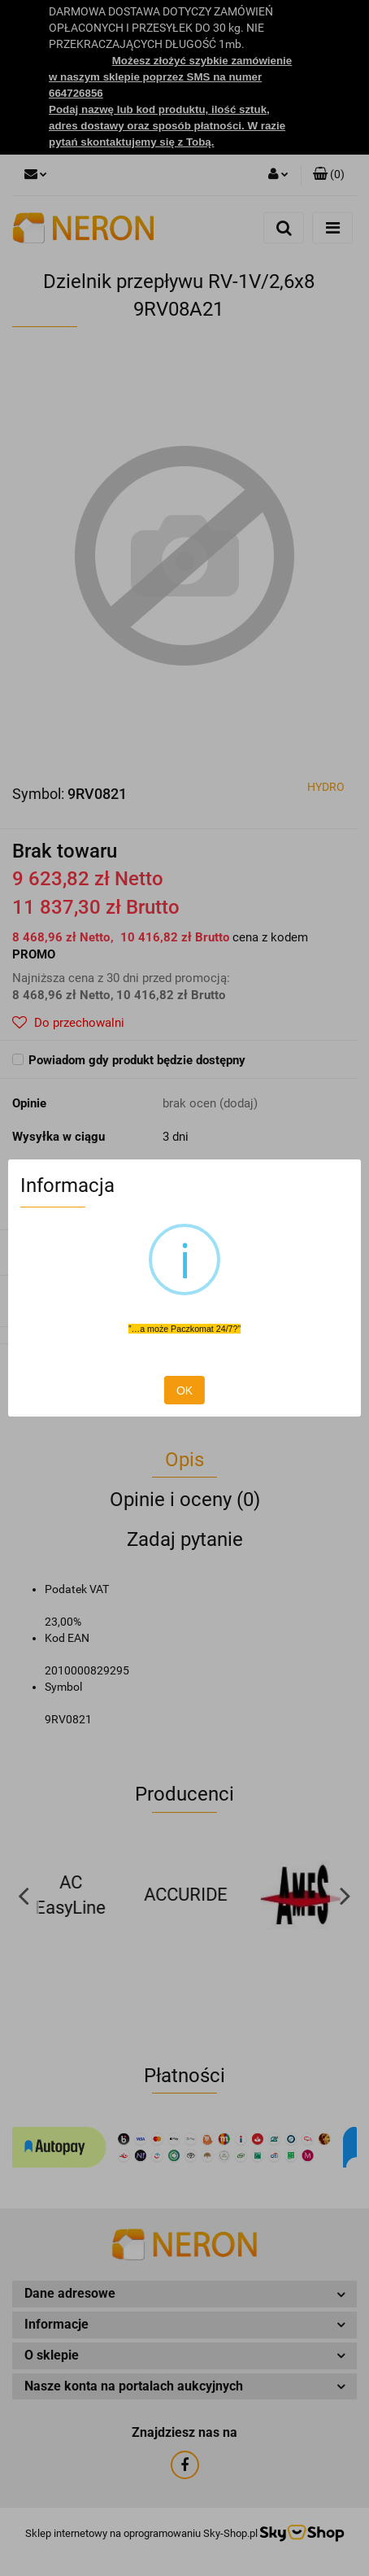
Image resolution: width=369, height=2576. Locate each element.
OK (184, 1390)
